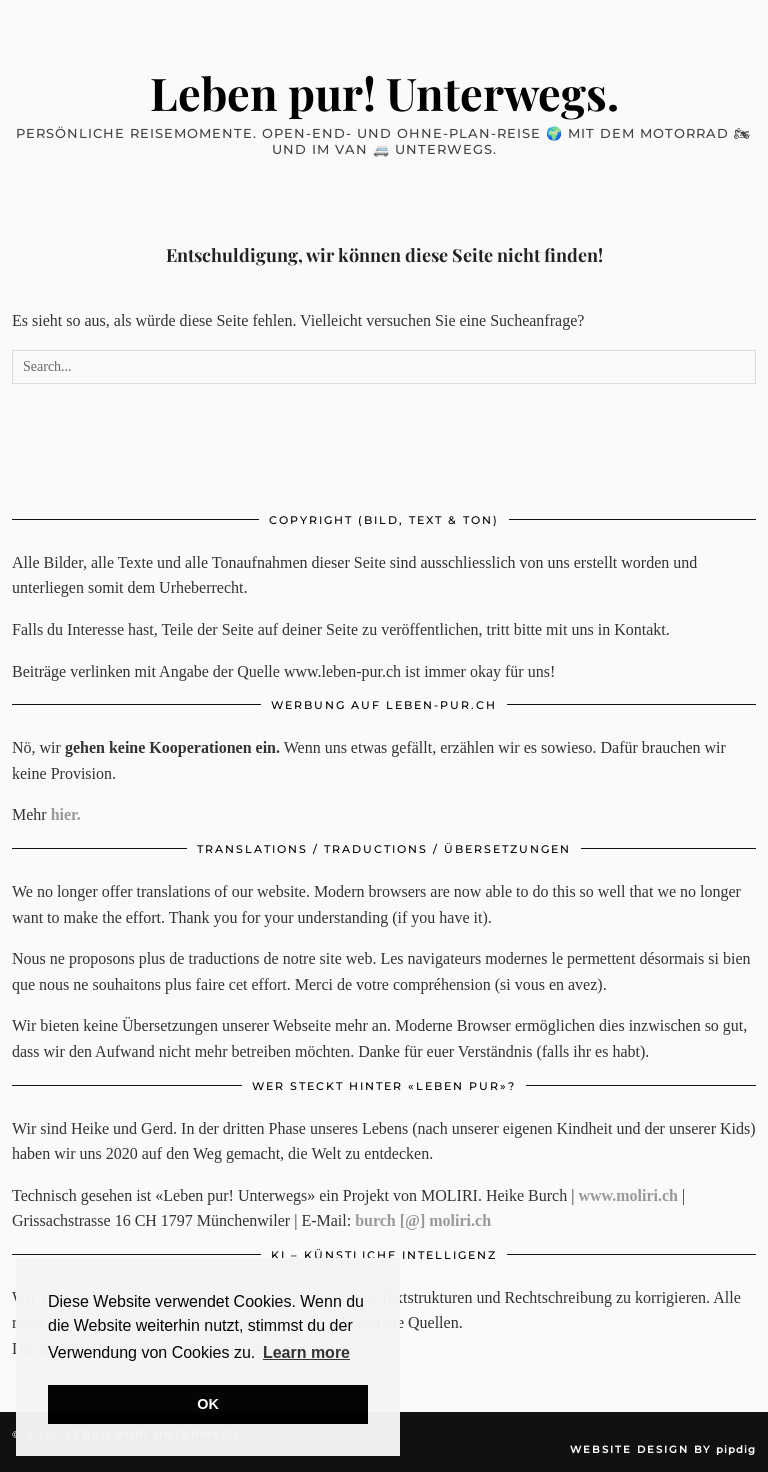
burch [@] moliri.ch (423, 1220)
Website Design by (663, 1449)
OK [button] (208, 1404)
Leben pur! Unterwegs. (384, 92)
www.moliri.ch (628, 1195)
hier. (66, 814)
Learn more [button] (306, 1352)
